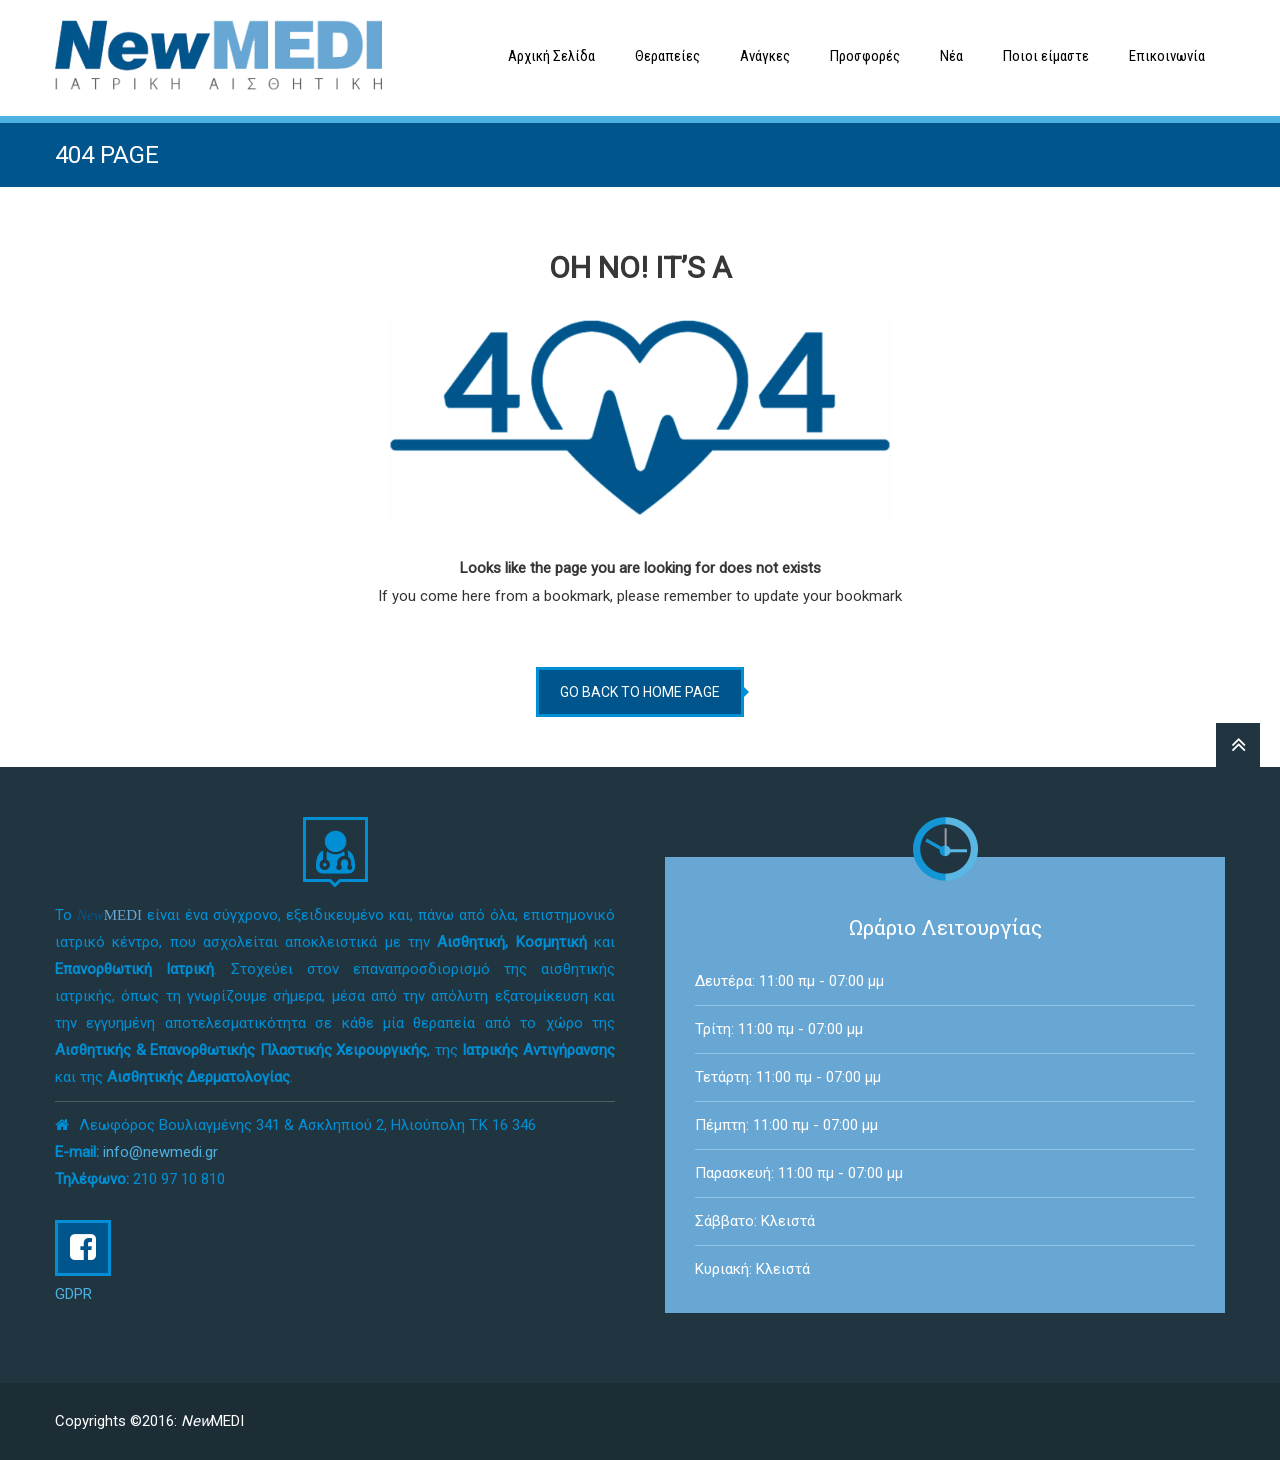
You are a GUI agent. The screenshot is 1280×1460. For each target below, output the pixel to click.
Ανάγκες (765, 56)
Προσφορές (865, 56)
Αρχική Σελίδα (551, 56)
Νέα (951, 56)
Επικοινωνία (1167, 56)
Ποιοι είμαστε (1046, 56)
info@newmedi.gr (160, 1152)
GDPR (73, 1294)
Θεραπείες (667, 56)
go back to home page (640, 692)
